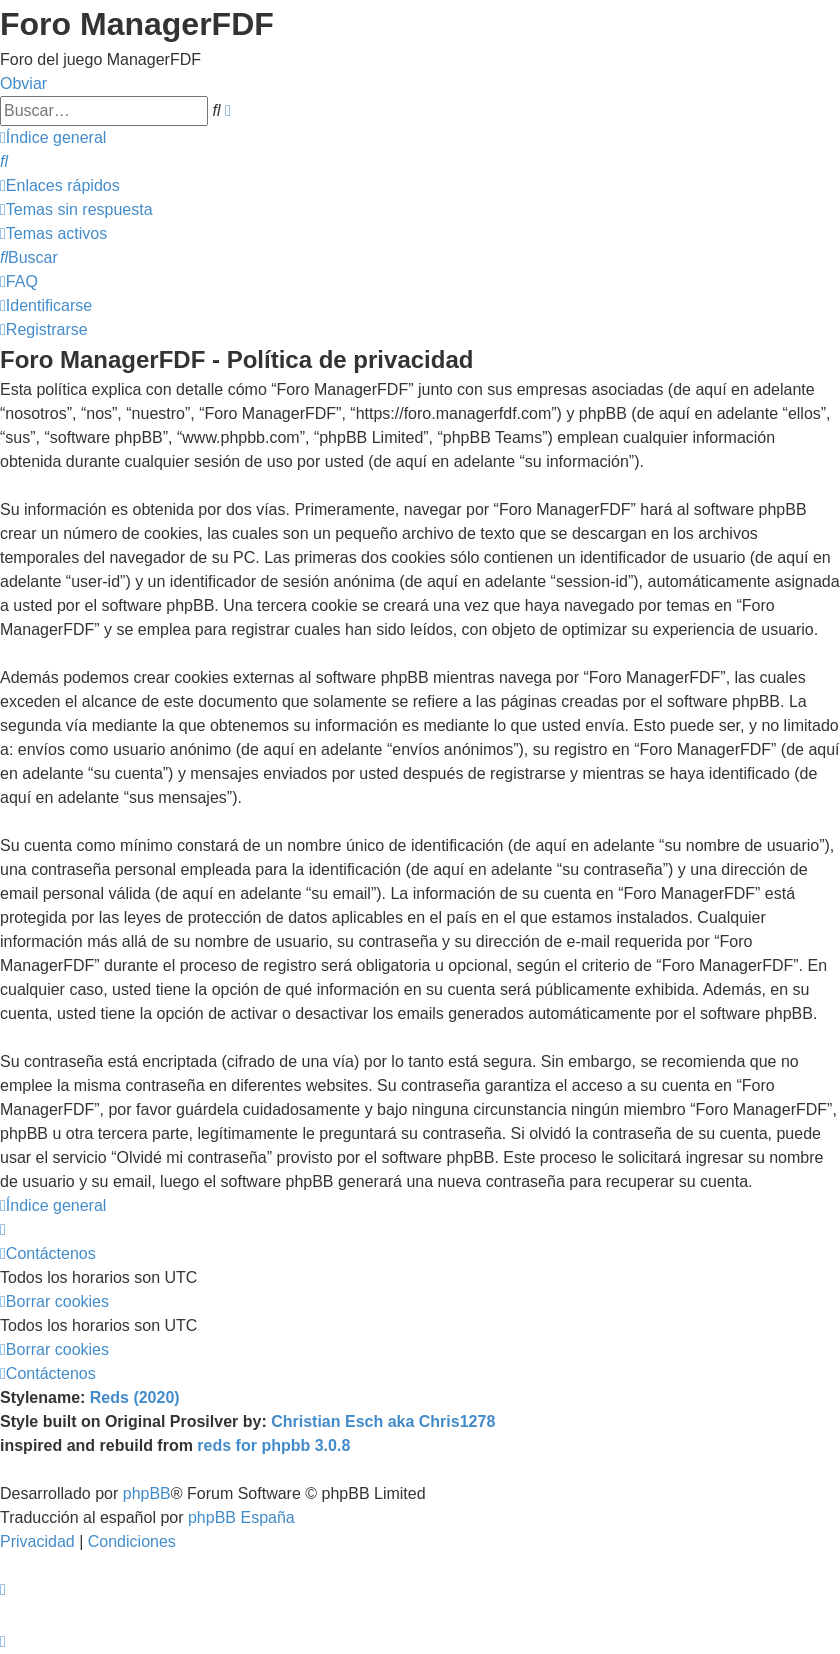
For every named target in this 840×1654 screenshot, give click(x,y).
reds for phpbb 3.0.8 (273, 1445)
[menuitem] (4, 161)
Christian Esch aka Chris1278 (383, 1421)
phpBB (147, 1493)
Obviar (23, 83)
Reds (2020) (135, 1397)
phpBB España (241, 1517)
